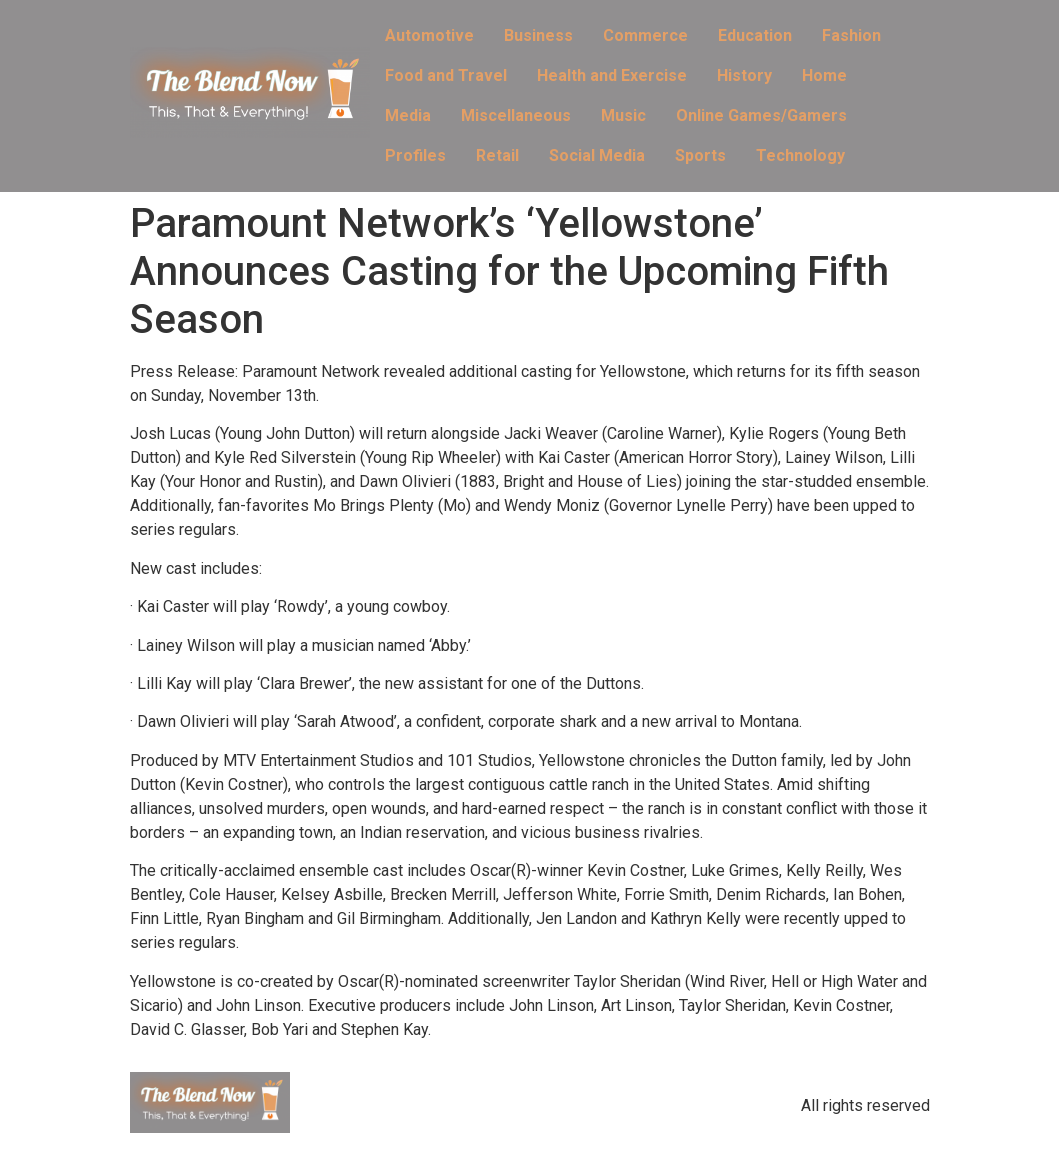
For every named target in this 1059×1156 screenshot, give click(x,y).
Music (623, 115)
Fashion (851, 35)
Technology (800, 155)
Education (755, 35)
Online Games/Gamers (761, 115)
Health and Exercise (612, 75)
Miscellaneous (516, 115)
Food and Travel (446, 75)
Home (824, 75)
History (744, 75)
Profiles (415, 155)
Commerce (645, 35)
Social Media (597, 155)
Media (408, 115)
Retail (497, 155)
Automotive (429, 35)
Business (538, 35)
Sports (700, 155)
